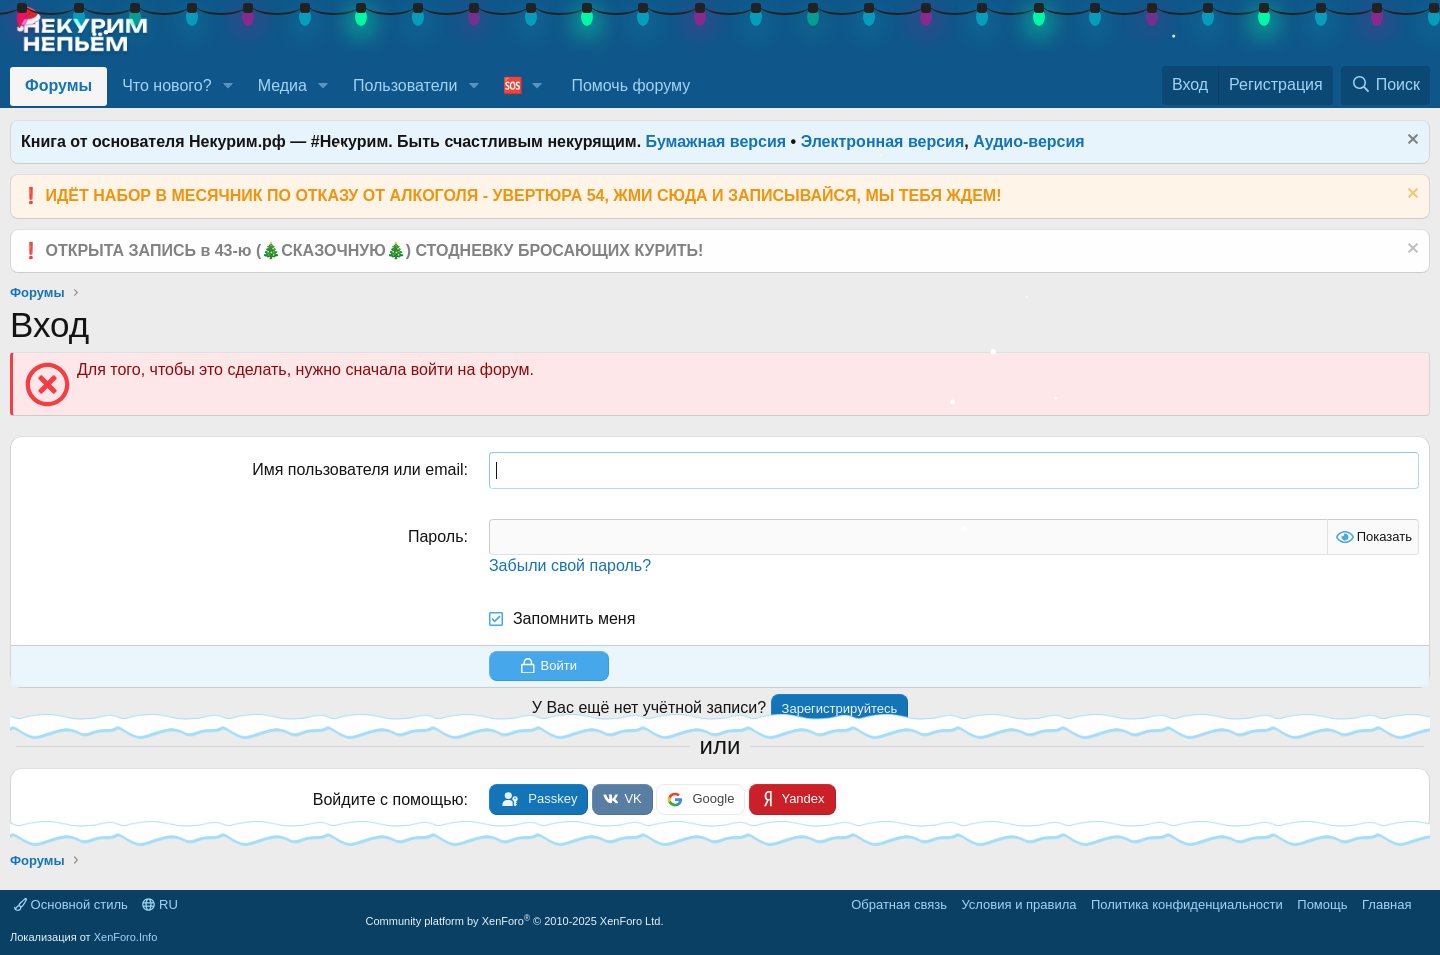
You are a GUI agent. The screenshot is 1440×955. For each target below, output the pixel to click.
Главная (1386, 904)
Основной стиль (71, 904)
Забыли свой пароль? (570, 565)
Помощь (1322, 904)
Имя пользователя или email (357, 469)
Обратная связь (899, 904)
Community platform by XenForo (515, 921)
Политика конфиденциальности (1187, 904)
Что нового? (166, 85)
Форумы (58, 85)
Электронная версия (883, 141)
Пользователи (405, 85)
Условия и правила (1018, 904)
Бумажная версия (716, 141)
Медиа (282, 85)
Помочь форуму (630, 85)
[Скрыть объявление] (1410, 141)
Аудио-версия (1029, 141)
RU (159, 904)
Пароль (436, 536)
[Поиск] (1385, 85)
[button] (227, 86)
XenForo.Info (126, 937)
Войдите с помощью (388, 799)
